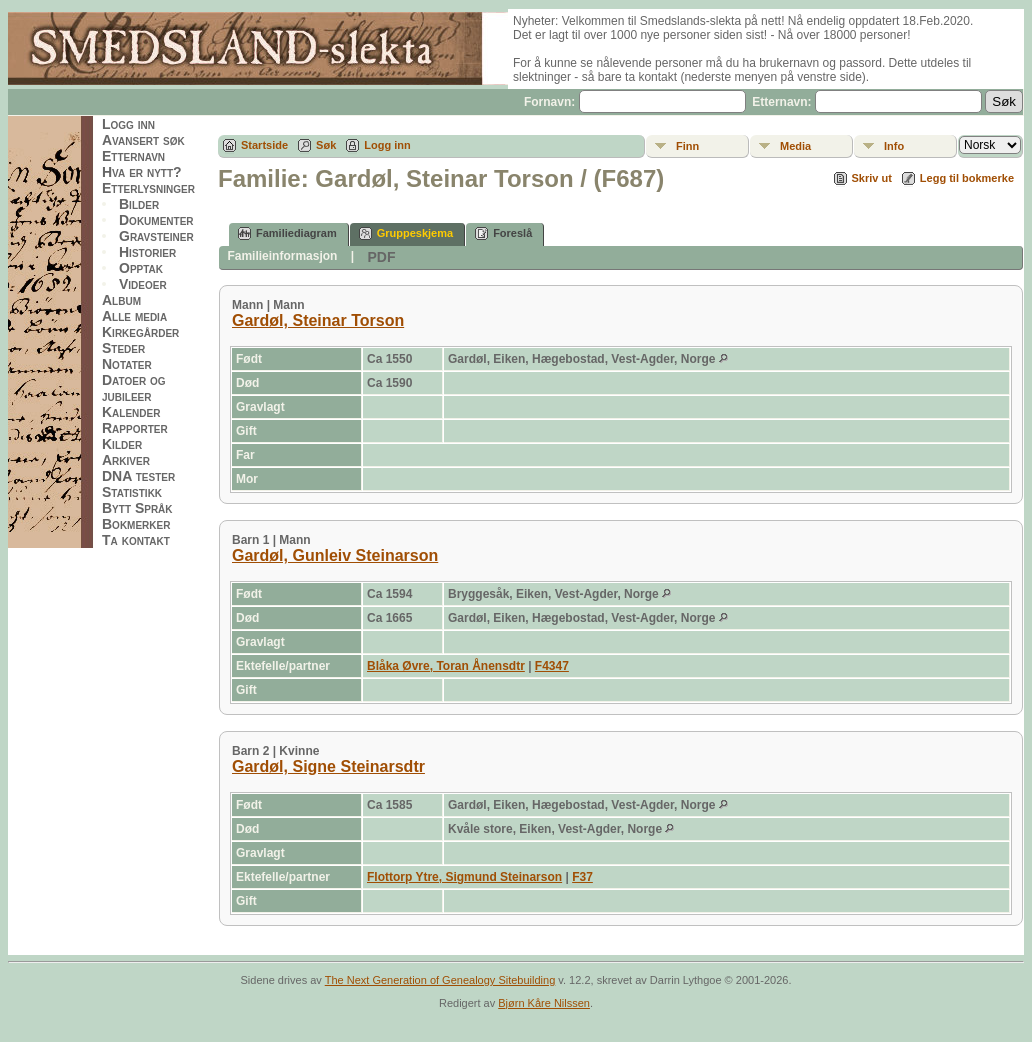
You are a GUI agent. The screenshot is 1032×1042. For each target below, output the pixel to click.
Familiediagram (287, 233)
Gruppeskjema (406, 233)
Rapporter (135, 428)
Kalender (131, 412)
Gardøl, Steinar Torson (318, 320)
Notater (127, 364)
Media (795, 146)
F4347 (552, 666)
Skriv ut (872, 178)
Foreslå (503, 233)
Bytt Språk (137, 508)
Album (121, 300)
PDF (381, 257)
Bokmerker (136, 524)
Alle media (134, 316)
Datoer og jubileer (134, 388)
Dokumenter (156, 220)
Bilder (139, 204)
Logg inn (128, 124)
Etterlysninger (148, 188)
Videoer (143, 284)
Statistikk (132, 492)
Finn (687, 146)
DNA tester (138, 476)
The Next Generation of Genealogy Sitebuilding (440, 980)
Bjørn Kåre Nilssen (544, 1003)
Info (894, 146)
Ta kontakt (136, 540)
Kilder (122, 444)
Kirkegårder (140, 332)
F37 (582, 877)
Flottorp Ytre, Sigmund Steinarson (464, 877)
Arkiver (126, 460)
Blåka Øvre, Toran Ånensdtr (446, 666)
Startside (264, 145)
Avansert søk (143, 140)
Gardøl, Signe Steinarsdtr (328, 766)
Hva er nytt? (142, 172)
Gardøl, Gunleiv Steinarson (335, 555)
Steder (123, 348)
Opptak (141, 268)
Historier (147, 252)
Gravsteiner (156, 236)
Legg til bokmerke (967, 178)
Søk (326, 145)
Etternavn (133, 156)
